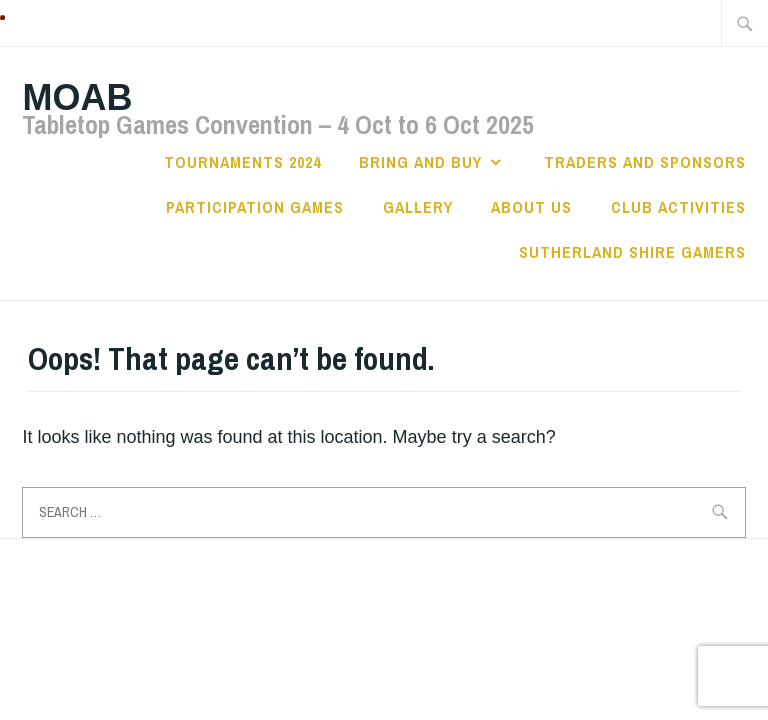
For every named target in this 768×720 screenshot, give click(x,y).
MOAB (77, 97)
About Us (531, 207)
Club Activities (678, 207)
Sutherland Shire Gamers (632, 252)
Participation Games (255, 207)
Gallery (418, 207)
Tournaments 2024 (242, 162)
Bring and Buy (420, 162)
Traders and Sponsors (645, 162)
